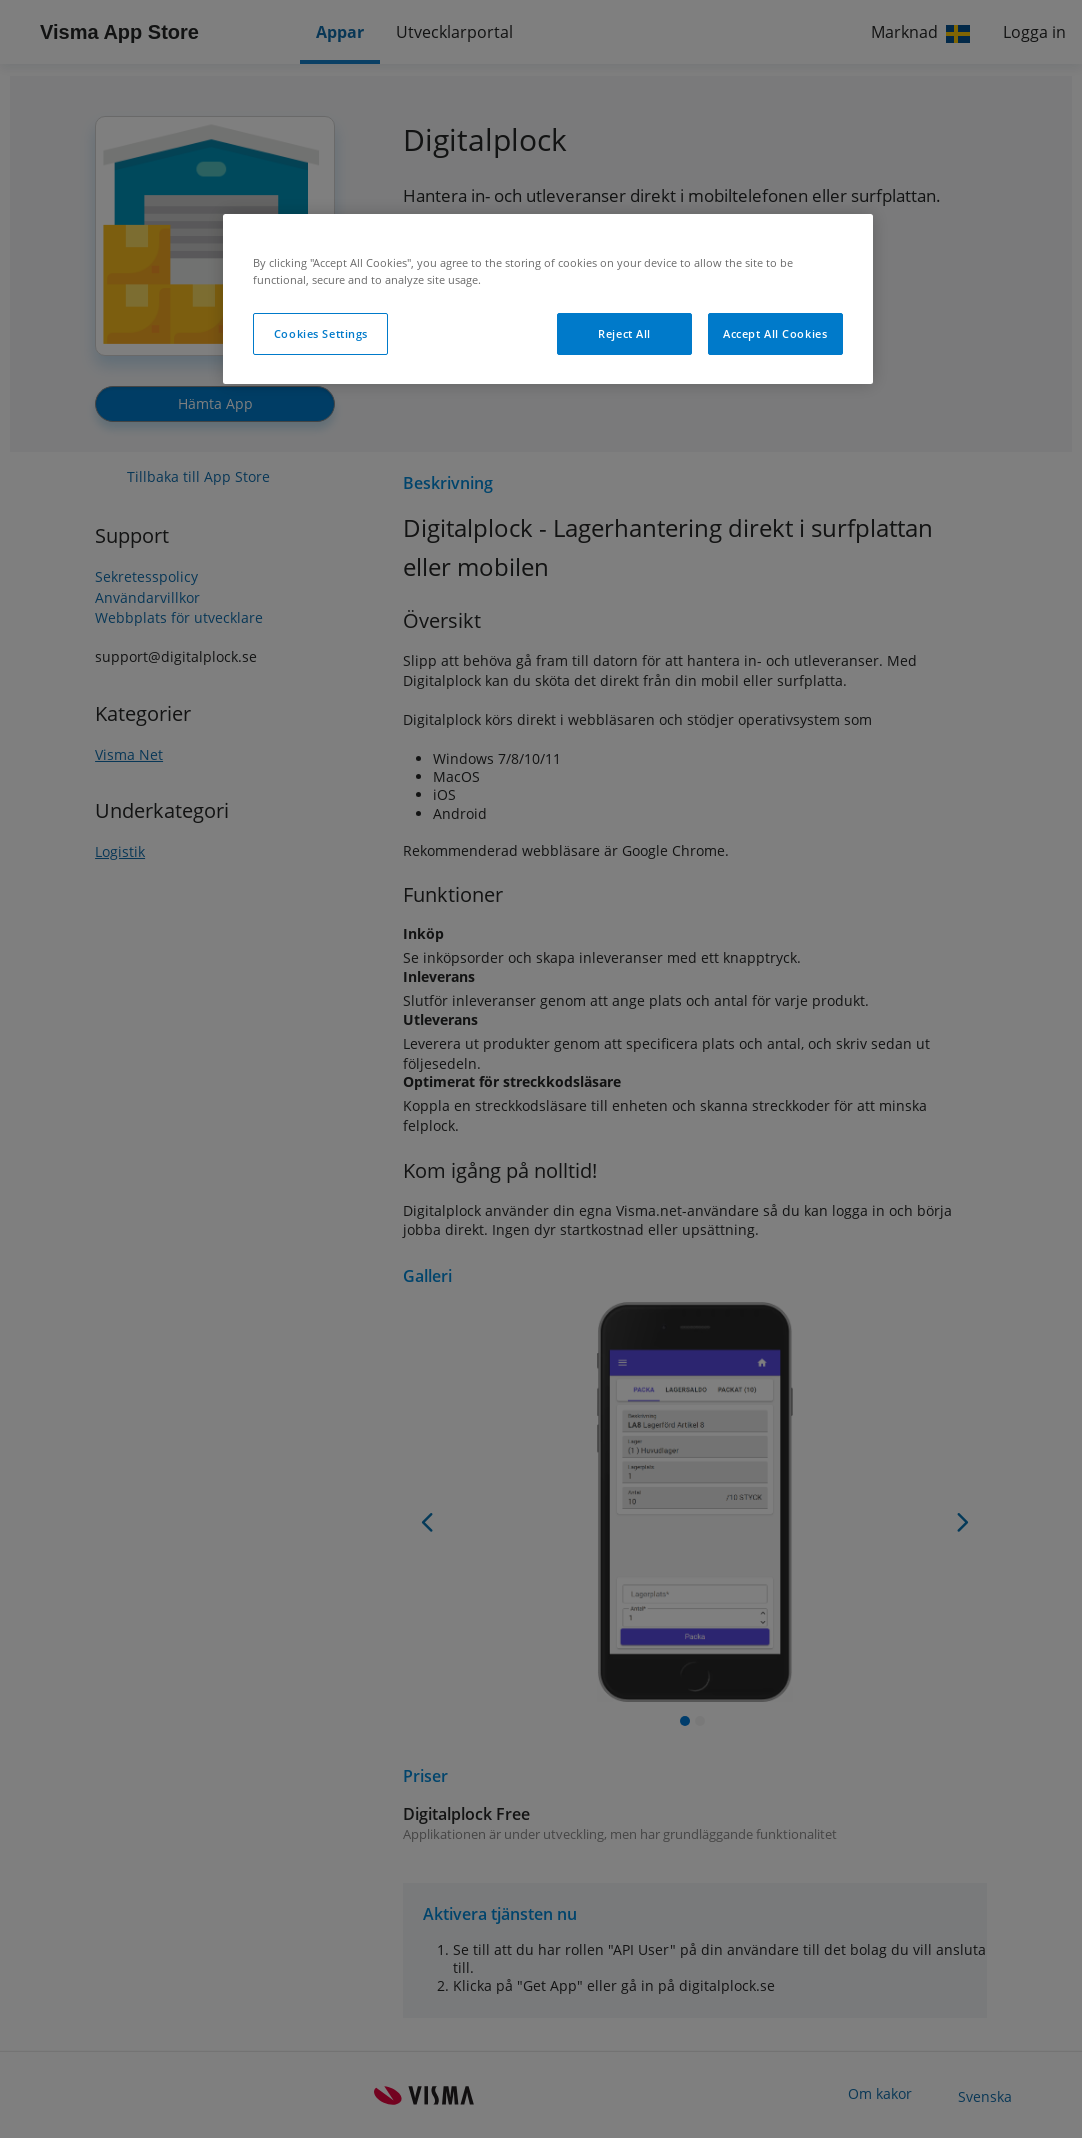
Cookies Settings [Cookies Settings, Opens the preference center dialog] (321, 333)
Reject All (624, 333)
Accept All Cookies (775, 333)
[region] (547, 299)
